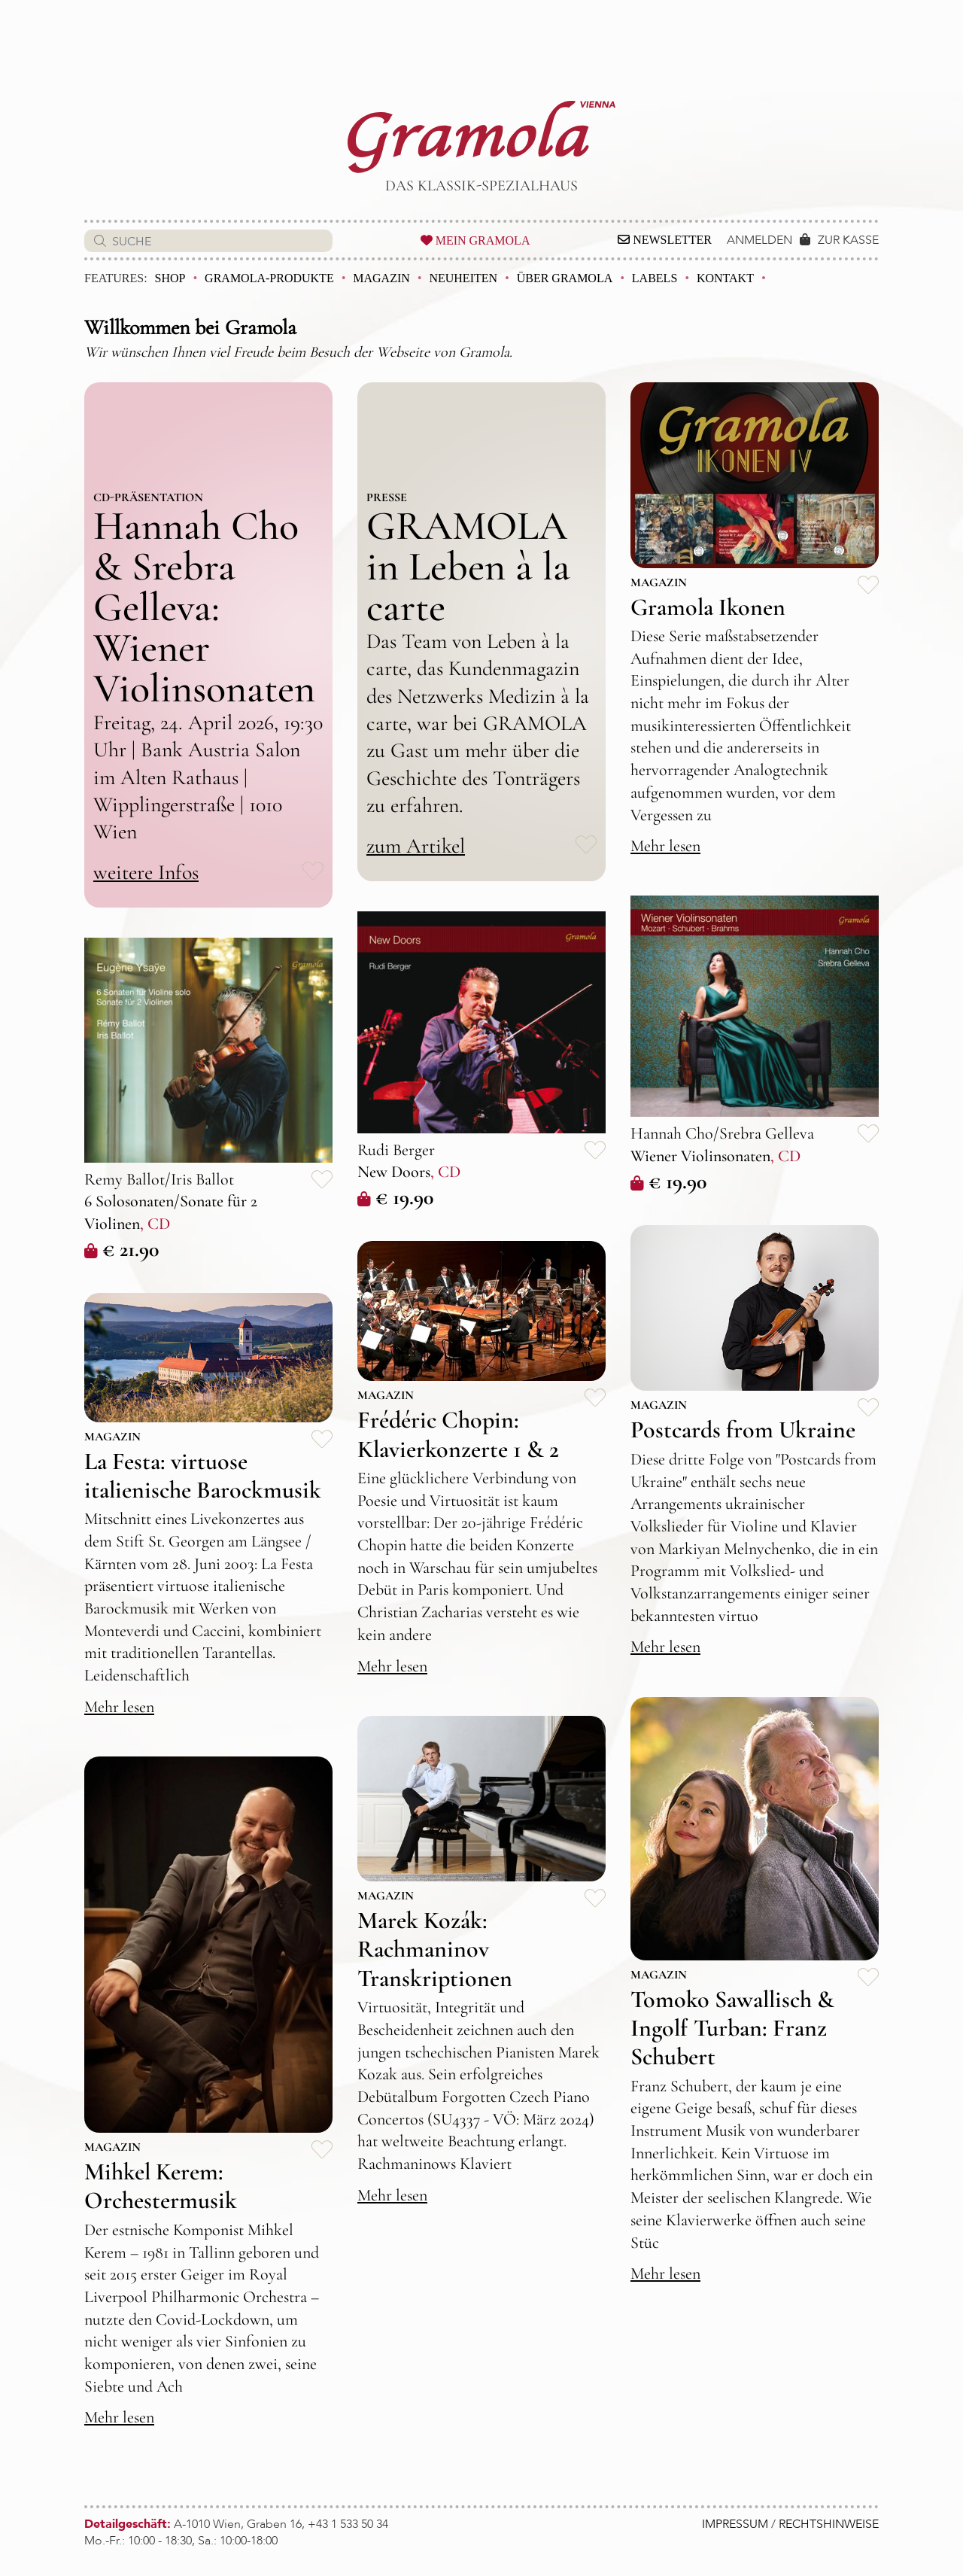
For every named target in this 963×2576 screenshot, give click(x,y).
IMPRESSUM (735, 2524)
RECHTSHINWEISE (829, 2524)
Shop (170, 278)
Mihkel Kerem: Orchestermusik (160, 2186)
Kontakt (725, 278)
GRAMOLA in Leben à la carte (468, 566)
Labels (654, 278)
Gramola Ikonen (707, 607)
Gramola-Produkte (269, 278)
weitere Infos (146, 872)
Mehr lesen (665, 846)
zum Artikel (415, 846)
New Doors (393, 1172)
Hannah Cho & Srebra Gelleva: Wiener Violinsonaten (204, 607)
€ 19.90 (668, 1181)
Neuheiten (463, 278)
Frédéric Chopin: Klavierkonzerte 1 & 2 (458, 1434)
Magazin (381, 278)
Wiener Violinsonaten (700, 1156)
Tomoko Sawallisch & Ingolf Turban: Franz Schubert (732, 2028)
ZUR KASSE (848, 240)
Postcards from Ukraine (742, 1429)
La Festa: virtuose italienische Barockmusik (202, 1475)
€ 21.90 (121, 1249)
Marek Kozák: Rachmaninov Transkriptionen (434, 1949)
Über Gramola (565, 278)
